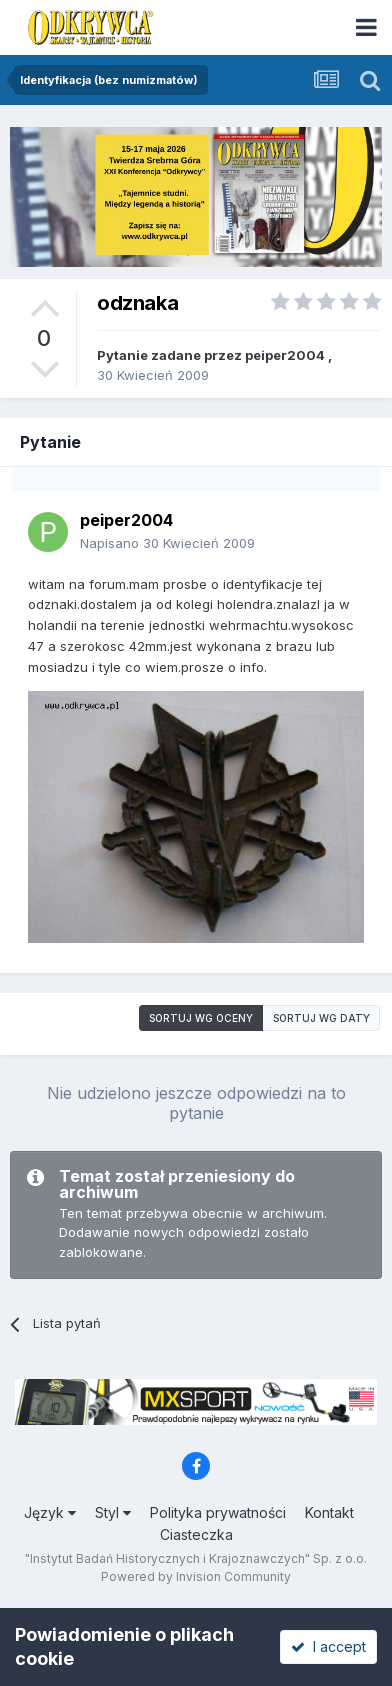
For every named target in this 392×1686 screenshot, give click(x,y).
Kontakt (329, 1512)
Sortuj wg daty (321, 1018)
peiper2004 (285, 355)
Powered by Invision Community (196, 1576)
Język (50, 1512)
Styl (113, 1512)
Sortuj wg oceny (201, 1018)
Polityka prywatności (218, 1512)
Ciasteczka (196, 1534)
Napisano (167, 543)
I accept (328, 1646)
